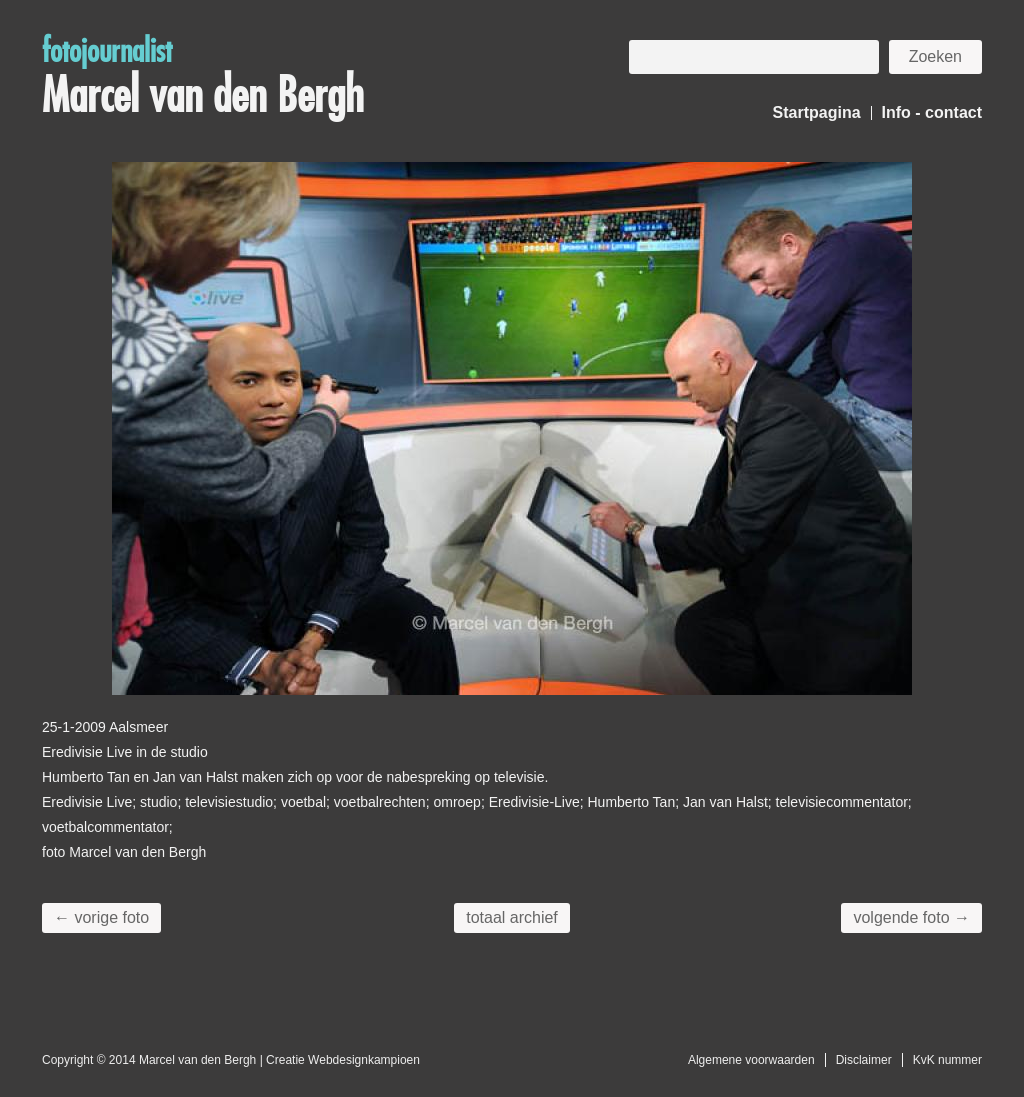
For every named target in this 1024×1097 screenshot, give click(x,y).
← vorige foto (101, 917)
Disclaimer (864, 1060)
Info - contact (932, 112)
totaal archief (512, 917)
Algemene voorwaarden (751, 1060)
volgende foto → (911, 917)
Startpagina (817, 112)
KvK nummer (947, 1060)
